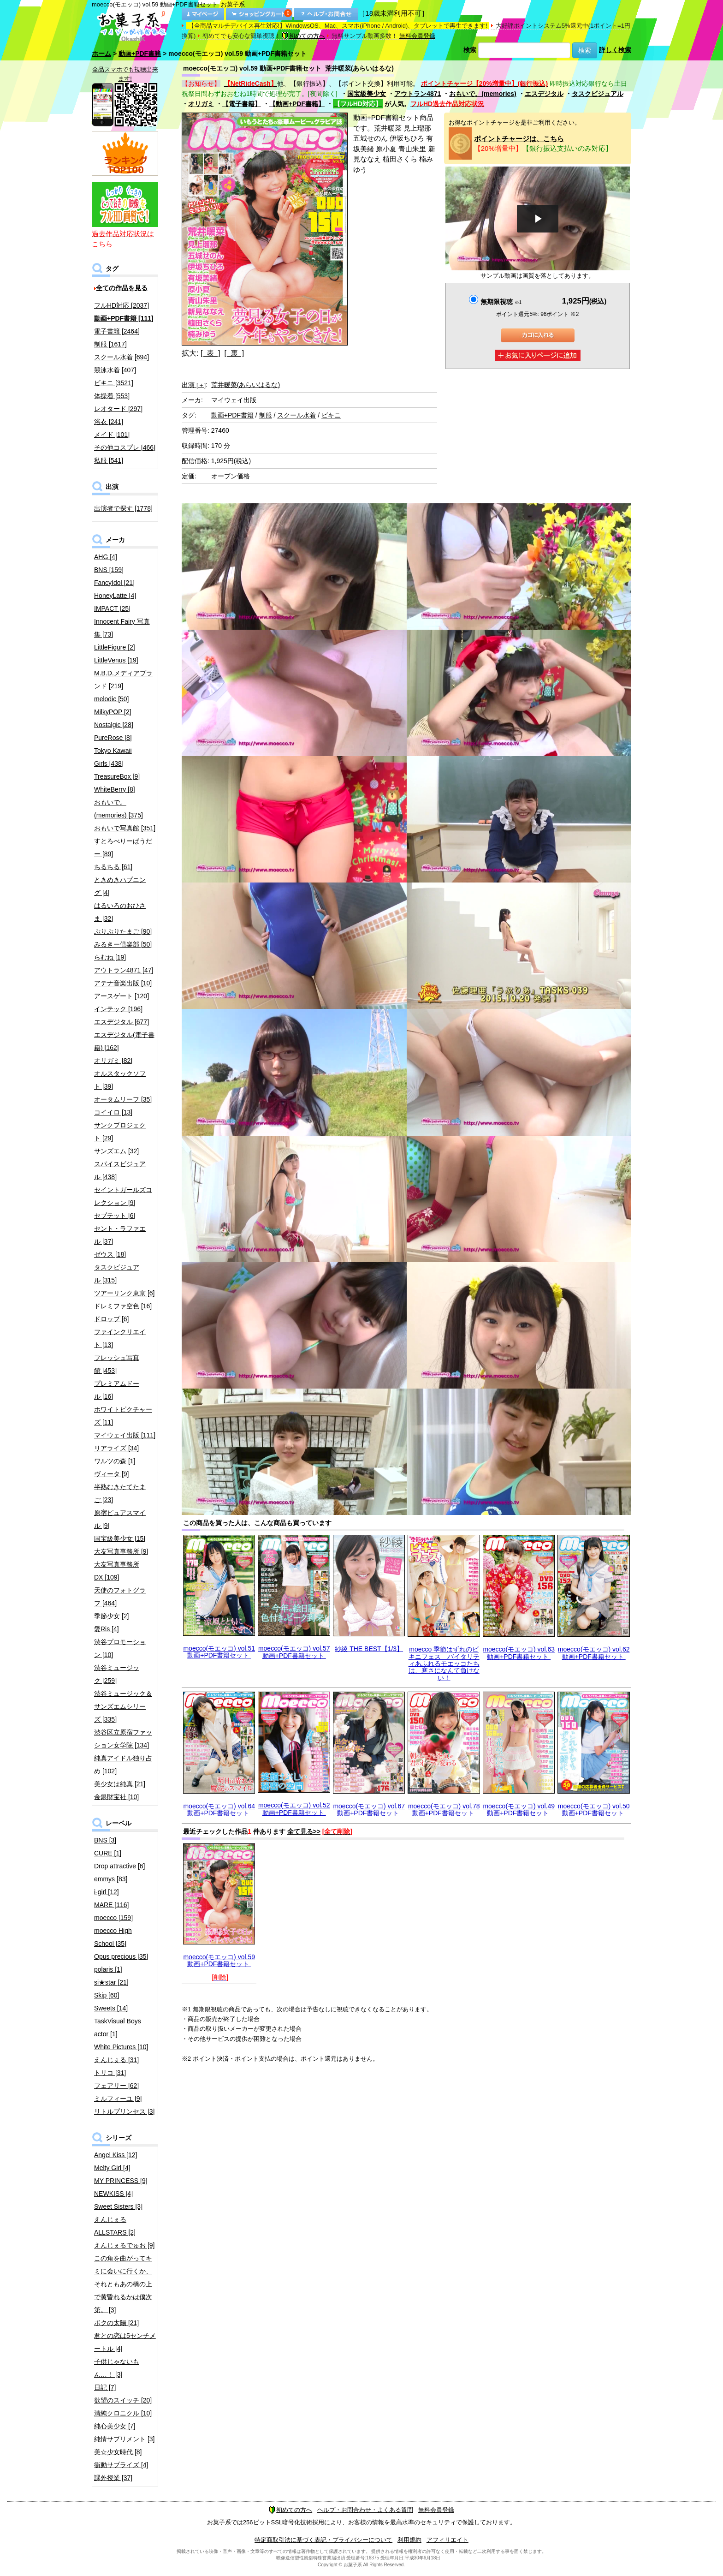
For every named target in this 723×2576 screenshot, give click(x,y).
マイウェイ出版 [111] (124, 1435)
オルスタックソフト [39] (120, 1080)
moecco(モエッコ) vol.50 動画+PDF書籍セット (594, 1809)
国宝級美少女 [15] (119, 1538)
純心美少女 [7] (114, 2426)
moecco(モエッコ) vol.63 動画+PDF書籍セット (519, 1653)
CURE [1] (107, 1853)
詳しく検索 (615, 50)
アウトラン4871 (417, 93)
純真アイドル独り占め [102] (123, 1764)
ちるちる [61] (113, 867)
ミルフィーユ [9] (118, 2098)
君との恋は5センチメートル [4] (125, 2342)
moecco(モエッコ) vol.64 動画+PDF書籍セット (219, 1809)
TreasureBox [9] (117, 776)
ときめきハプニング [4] (120, 886)
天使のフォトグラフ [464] (120, 1596)
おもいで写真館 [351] (124, 828)
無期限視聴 (501, 301)
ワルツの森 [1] (114, 1461)
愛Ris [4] (106, 1629)
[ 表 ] (210, 353)
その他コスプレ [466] (124, 447)
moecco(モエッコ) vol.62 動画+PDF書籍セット (594, 1653)
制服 (265, 415)
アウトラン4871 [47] (123, 970)
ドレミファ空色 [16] (123, 1306)
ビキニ (331, 415)
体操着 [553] (112, 396)
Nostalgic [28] (113, 724)
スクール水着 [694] (121, 357)
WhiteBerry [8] (114, 789)
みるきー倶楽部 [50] (123, 944)
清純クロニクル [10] (123, 2413)
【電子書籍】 (241, 103)
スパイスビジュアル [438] (120, 1170)
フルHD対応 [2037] (121, 305)
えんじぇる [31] (116, 2059)
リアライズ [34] (116, 1448)
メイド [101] (112, 434)
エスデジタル (544, 93)
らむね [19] (110, 957)
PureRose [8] (113, 737)
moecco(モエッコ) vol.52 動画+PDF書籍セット (294, 1808)
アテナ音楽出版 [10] (123, 983)
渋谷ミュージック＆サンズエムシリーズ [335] (123, 1706)
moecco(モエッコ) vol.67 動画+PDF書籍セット (369, 1809)
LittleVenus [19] (116, 660)
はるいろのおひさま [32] (120, 912)
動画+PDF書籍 (140, 53)
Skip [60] (106, 1995)
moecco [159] (113, 1917)
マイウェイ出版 (233, 400)
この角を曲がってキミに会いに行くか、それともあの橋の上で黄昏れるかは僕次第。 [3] (123, 2284)
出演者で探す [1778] (123, 508)
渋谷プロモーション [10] (120, 1648)
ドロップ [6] (111, 1319)
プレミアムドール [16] (116, 1390)
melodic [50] (111, 699)
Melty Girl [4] (112, 2167)
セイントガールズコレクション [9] (123, 1196)
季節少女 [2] (111, 1616)
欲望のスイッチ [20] (123, 2400)
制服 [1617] (110, 344)
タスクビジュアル (597, 93)
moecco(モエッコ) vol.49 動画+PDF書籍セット (519, 1809)
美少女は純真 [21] (119, 1784)
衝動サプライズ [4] (121, 2465)
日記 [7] (105, 2387)
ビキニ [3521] (113, 383)
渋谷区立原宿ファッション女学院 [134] (123, 1739)
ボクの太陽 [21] (116, 2322)
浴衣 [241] (108, 421)
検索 (469, 50)
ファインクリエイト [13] (120, 1338)
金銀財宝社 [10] (116, 1797)
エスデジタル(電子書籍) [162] (124, 1041)
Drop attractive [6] (119, 1866)
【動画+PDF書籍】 (297, 103)
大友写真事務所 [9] (121, 1551)
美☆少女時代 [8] (118, 2452)
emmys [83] (110, 1879)
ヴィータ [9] (111, 1474)
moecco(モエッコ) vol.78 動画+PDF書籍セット (444, 1809)
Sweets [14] (111, 2008)
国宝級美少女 (366, 93)
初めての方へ (303, 35)
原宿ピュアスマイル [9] (120, 1519)
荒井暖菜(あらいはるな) (245, 384)
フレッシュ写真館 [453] (116, 1364)
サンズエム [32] (116, 1151)
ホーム (101, 53)
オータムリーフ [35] (123, 1099)
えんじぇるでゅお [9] (124, 2245)
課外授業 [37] (113, 2477)
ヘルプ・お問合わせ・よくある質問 (365, 2509)
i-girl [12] (106, 1892)
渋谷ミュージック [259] (116, 1674)
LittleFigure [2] (114, 647)
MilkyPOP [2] (112, 712)
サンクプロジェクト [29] (120, 1131)
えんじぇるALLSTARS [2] (115, 2226)
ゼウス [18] (110, 1254)
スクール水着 (296, 415)
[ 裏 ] (234, 353)
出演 (194, 384)
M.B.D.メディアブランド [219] (123, 679)
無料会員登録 (417, 35)
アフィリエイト (447, 2539)
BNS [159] (109, 569)
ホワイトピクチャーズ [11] (123, 1416)
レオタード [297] (118, 408)
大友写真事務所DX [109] (116, 1571)
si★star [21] (111, 1982)
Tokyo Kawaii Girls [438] (113, 757)
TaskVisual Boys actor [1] (117, 2027)
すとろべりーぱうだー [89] (123, 847)
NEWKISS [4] (113, 2193)
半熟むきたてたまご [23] (120, 1493)
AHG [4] (105, 557)
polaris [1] (108, 1969)
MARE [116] (111, 1904)
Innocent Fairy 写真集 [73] (122, 628)
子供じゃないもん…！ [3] (116, 2368)
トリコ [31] (110, 2072)
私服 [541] (108, 460)
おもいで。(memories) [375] (118, 809)
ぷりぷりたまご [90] (123, 931)
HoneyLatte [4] (115, 595)
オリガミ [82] (113, 1060)
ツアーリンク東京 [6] (124, 1293)
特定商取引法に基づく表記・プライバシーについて (323, 2539)
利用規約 (409, 2539)
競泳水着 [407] (115, 370)
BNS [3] (105, 1840)
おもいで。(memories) (482, 93)
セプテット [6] (114, 1215)
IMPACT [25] (112, 608)
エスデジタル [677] (121, 1022)
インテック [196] (118, 1009)
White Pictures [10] (121, 2047)
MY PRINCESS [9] (121, 2180)
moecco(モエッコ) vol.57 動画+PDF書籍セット (294, 1652)
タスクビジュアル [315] (116, 1274)
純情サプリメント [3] (124, 2439)
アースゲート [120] (121, 996)
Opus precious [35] (121, 1956)
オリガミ (201, 103)
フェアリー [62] (116, 2085)
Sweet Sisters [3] (118, 2206)
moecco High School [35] (113, 1937)
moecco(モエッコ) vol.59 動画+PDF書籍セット (219, 1960)
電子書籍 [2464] (117, 331)
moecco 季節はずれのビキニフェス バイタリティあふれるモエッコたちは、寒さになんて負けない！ (444, 1664)
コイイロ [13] (113, 1112)
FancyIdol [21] (114, 582)
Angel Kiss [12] (115, 2155)
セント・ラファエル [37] (120, 1235)
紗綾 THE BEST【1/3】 (369, 1648)
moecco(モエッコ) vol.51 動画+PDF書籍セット (219, 1652)
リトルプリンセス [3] (124, 2111)
